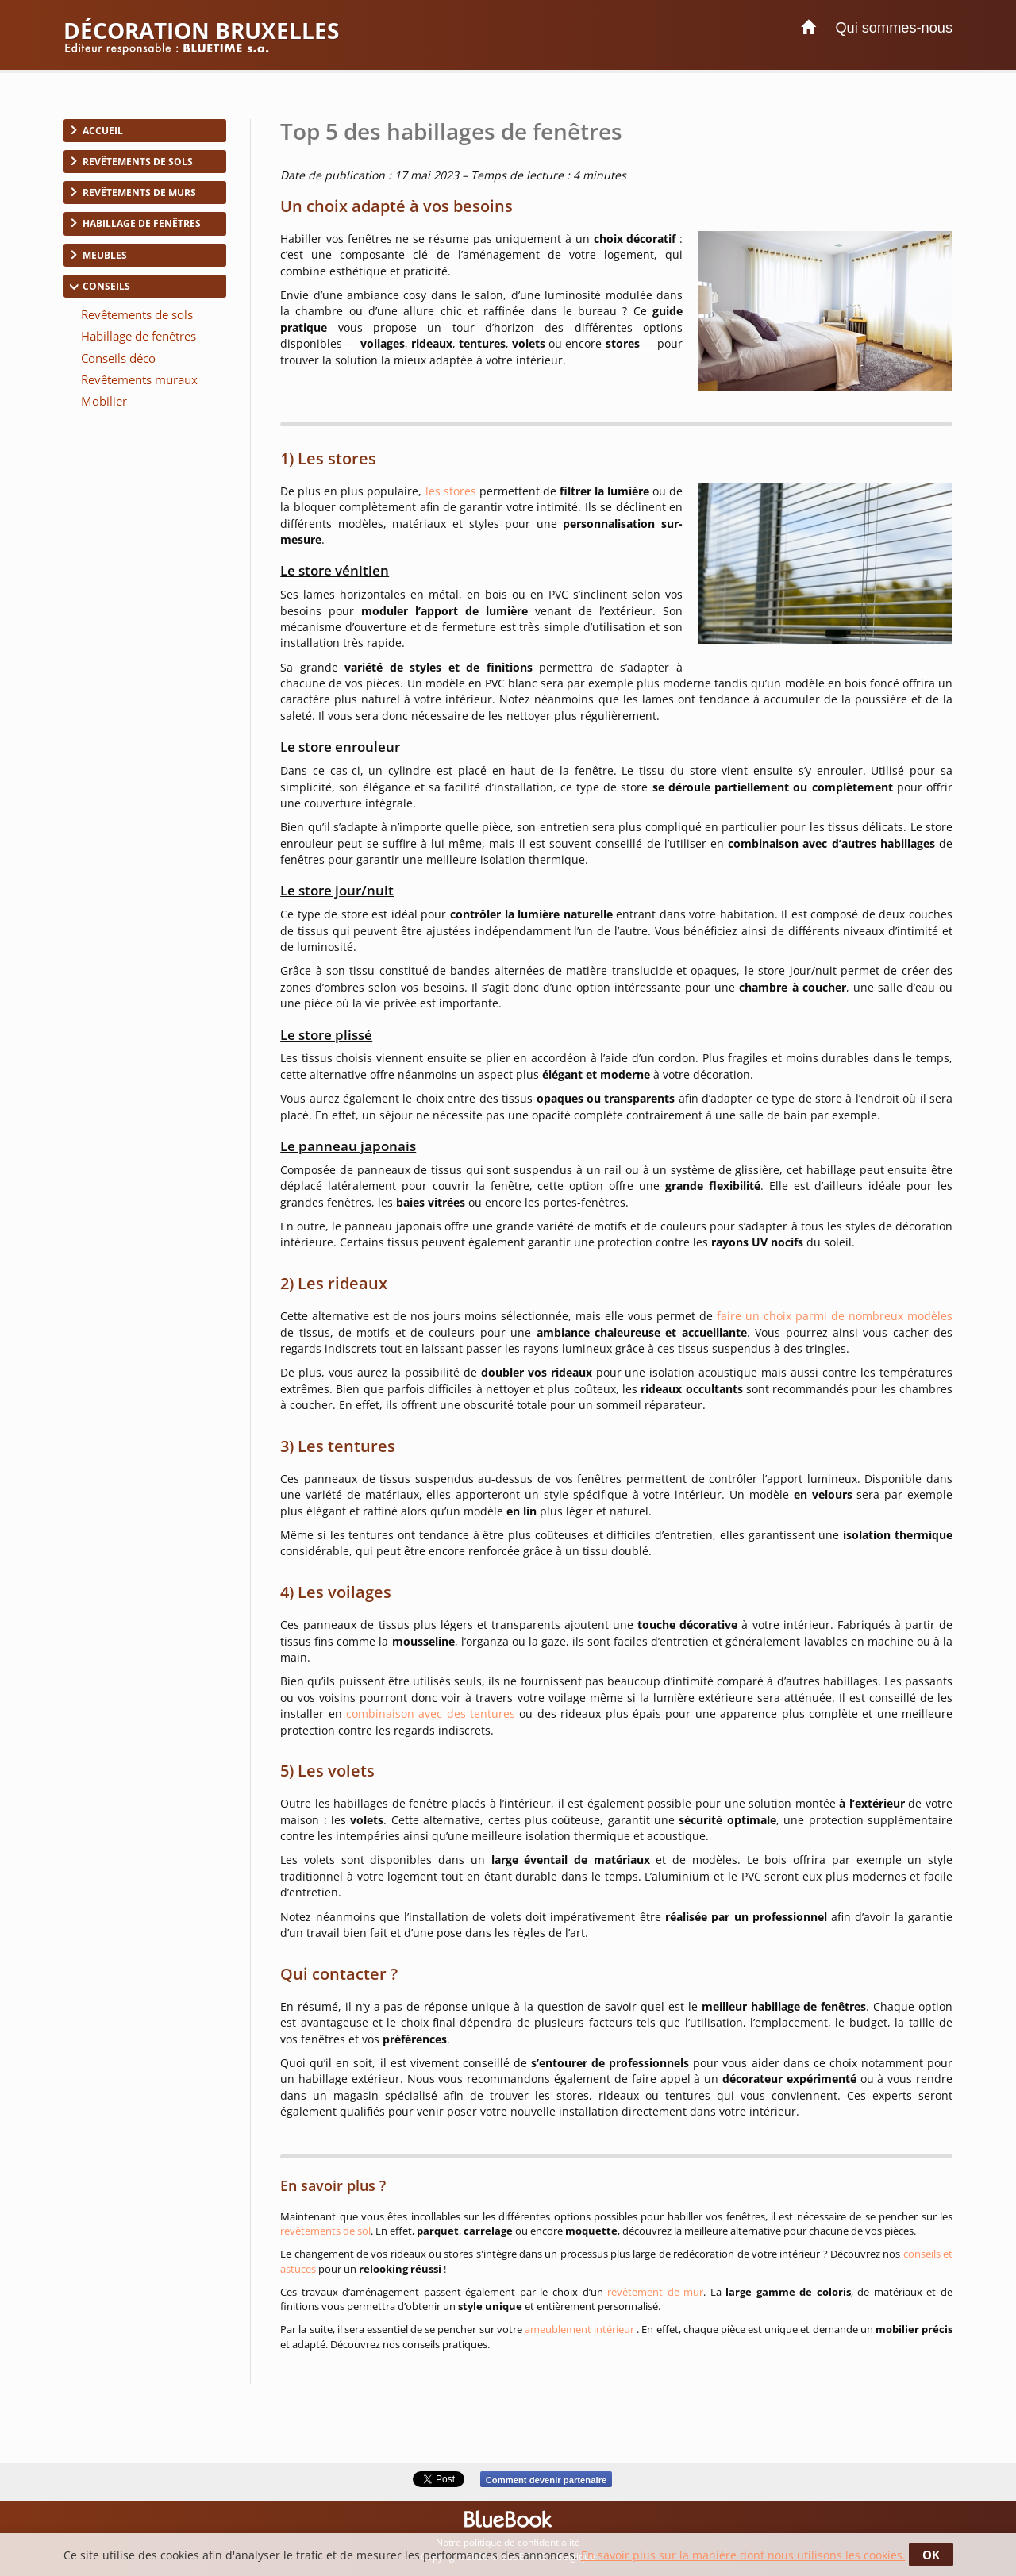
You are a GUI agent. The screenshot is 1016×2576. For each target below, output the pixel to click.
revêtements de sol (325, 2231)
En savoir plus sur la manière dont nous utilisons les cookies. (743, 2555)
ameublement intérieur (581, 2329)
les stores (452, 491)
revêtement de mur (655, 2292)
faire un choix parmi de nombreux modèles (834, 1315)
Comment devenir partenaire (546, 2479)
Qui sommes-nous (893, 28)
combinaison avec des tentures (430, 1713)
